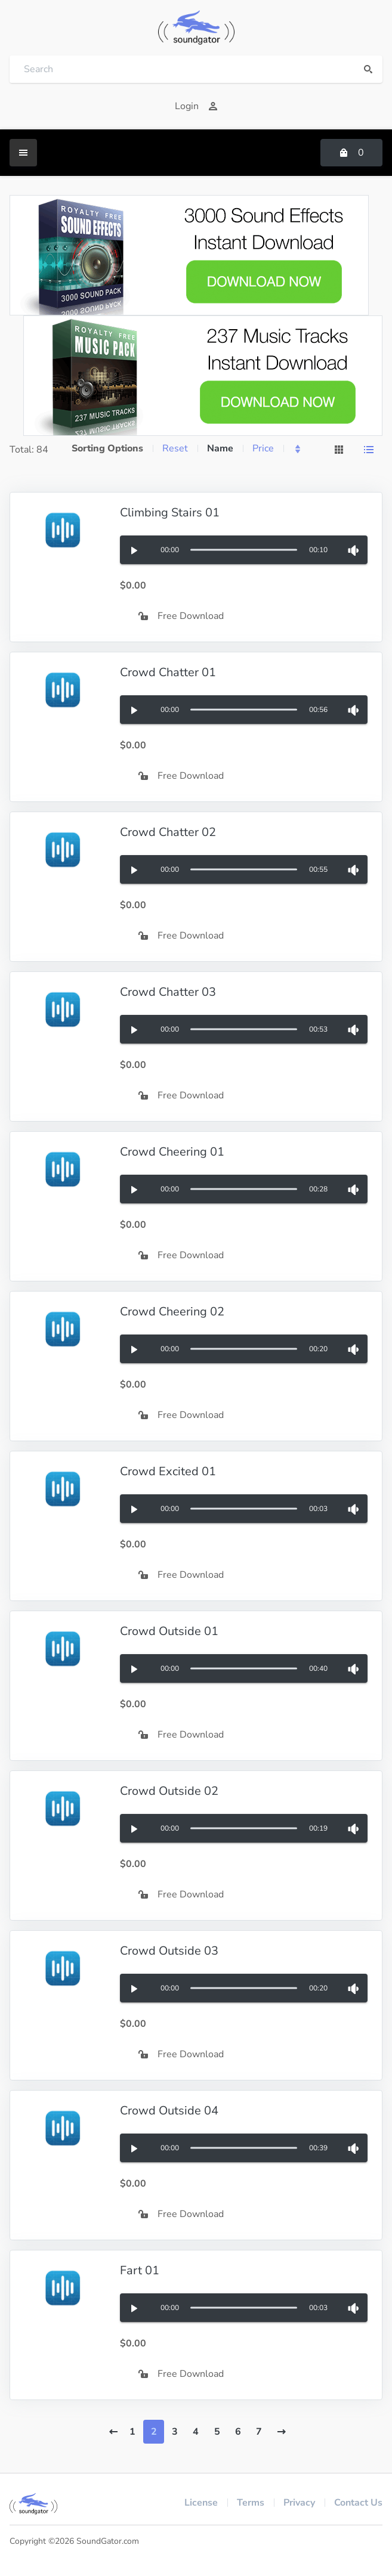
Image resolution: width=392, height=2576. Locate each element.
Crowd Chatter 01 (168, 672)
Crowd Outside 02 (169, 1791)
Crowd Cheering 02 (172, 1312)
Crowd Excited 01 (168, 1471)
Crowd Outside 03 (169, 1951)
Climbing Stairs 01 (170, 512)
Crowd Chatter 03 (168, 992)
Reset (175, 448)
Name (220, 448)
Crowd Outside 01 (169, 1631)
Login (196, 106)
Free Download (181, 616)
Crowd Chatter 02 (168, 832)
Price (263, 448)
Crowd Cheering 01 (172, 1152)
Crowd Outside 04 (169, 2111)
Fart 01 (139, 2270)
